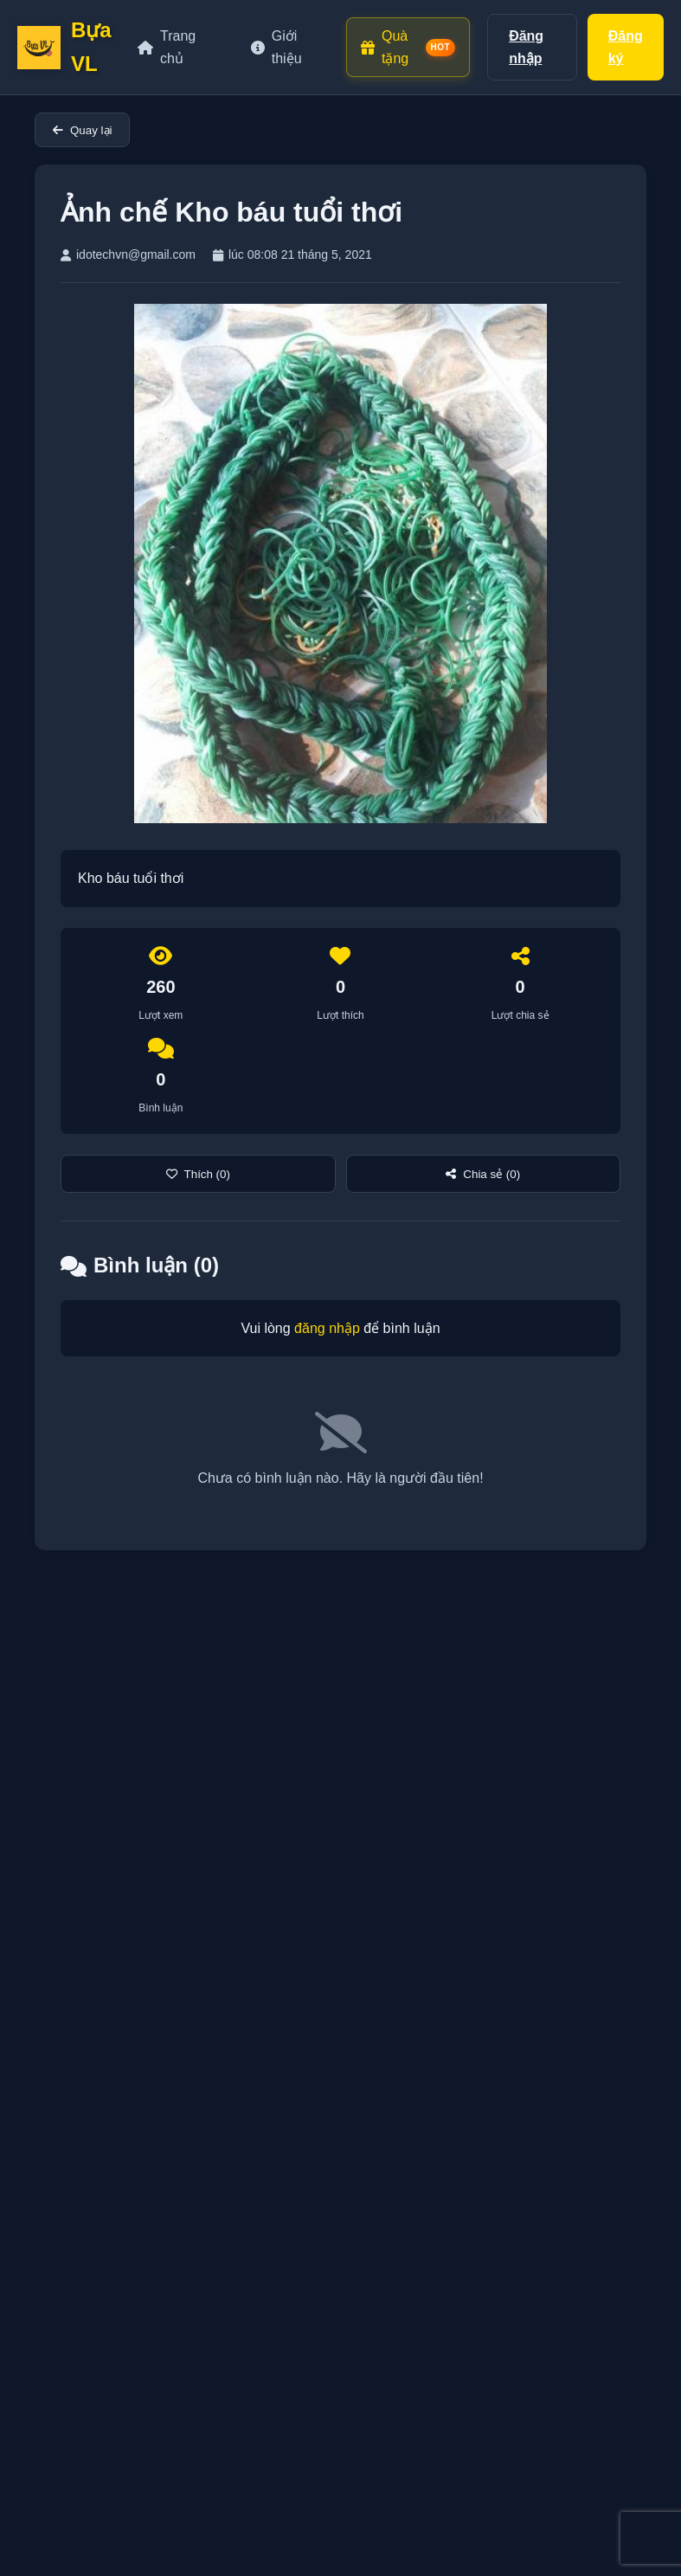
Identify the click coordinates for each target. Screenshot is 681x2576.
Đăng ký (625, 47)
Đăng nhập (526, 47)
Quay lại (82, 130)
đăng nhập (327, 1328)
